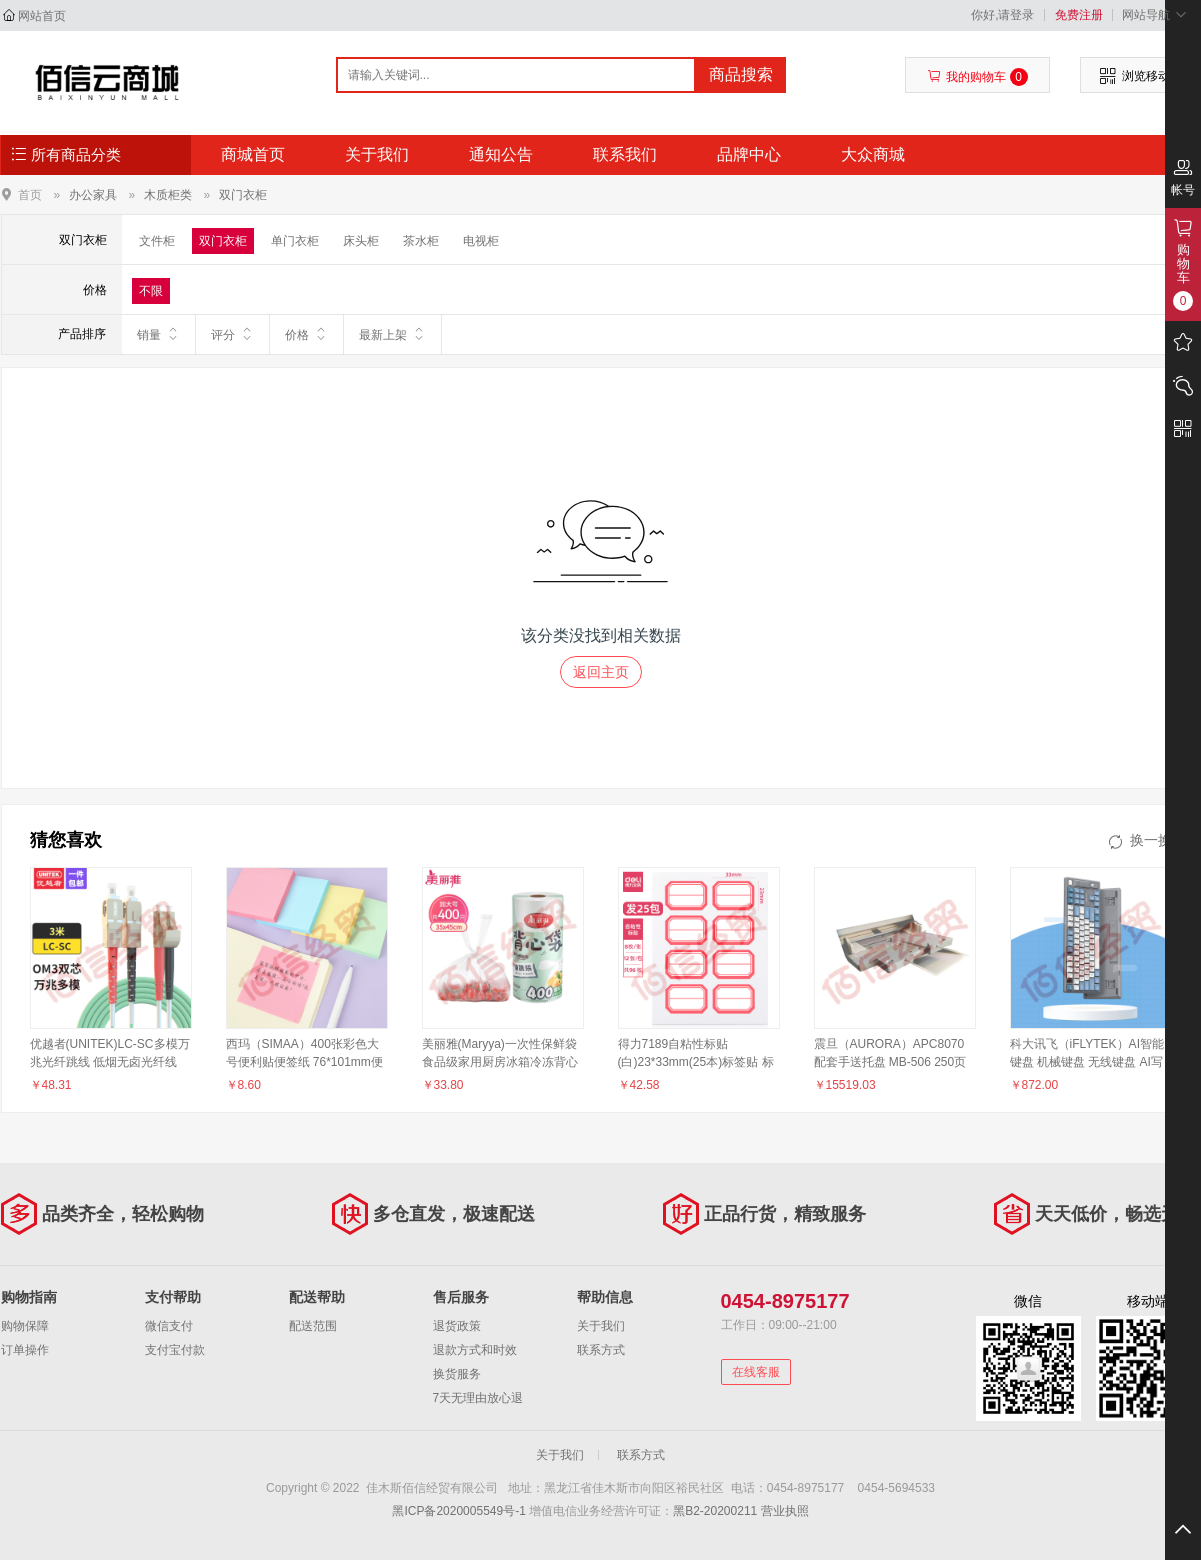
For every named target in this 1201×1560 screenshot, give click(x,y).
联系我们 (625, 154)
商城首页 (253, 154)
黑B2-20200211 (715, 1511)
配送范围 (313, 1326)
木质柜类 (168, 195)
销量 (158, 334)
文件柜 (157, 241)
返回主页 (601, 672)
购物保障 (25, 1326)
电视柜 (481, 241)
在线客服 (756, 1372)
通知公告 (501, 154)
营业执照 (785, 1511)
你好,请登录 (1002, 15)
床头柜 (361, 241)
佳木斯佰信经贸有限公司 (107, 82)
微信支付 (169, 1326)
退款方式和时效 (475, 1350)
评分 (232, 334)
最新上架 (392, 334)
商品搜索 (741, 74)
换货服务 (457, 1374)
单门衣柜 (295, 241)
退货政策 (457, 1326)
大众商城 (873, 154)
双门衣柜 (243, 195)
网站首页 (42, 16)
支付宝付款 (175, 1350)
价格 (306, 334)
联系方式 (601, 1350)
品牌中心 (749, 154)
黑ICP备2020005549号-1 (458, 1511)
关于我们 (377, 154)
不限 (151, 291)
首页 (30, 194)
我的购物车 (977, 77)
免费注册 (1079, 15)
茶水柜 (421, 241)
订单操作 (25, 1350)
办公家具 (93, 195)
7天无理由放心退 (478, 1398)
